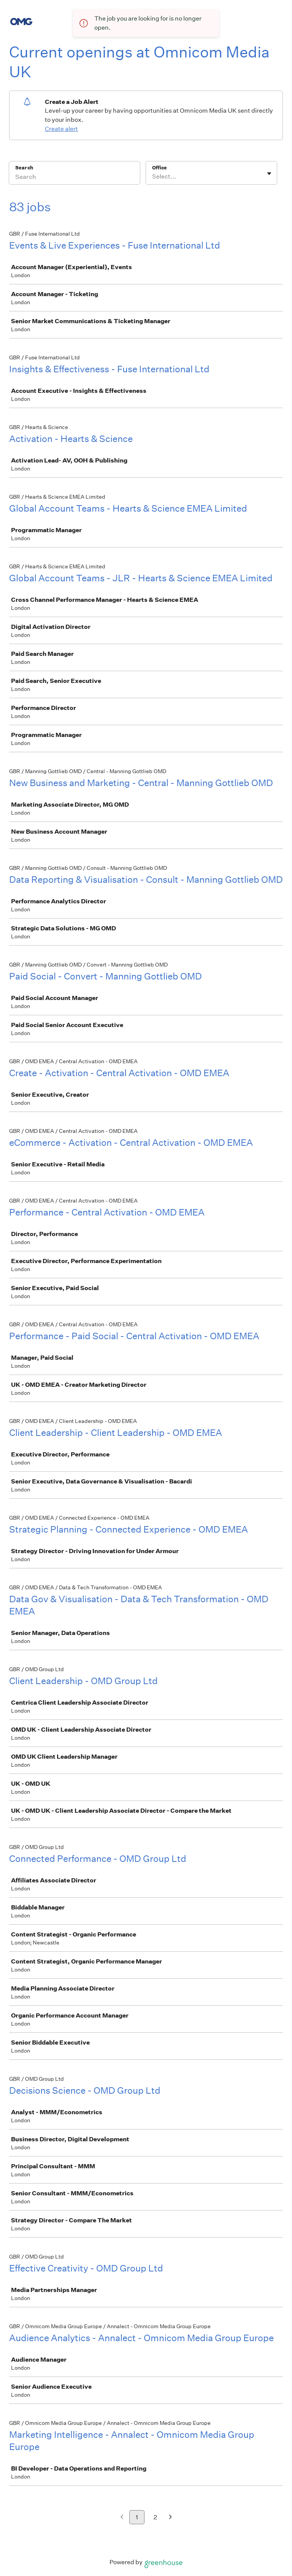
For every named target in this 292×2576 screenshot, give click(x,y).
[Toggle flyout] (269, 173)
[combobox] (152, 176)
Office (159, 167)
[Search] (74, 177)
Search (24, 167)
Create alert (61, 128)
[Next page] (170, 2517)
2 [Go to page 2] (155, 2517)
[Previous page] (122, 2517)
